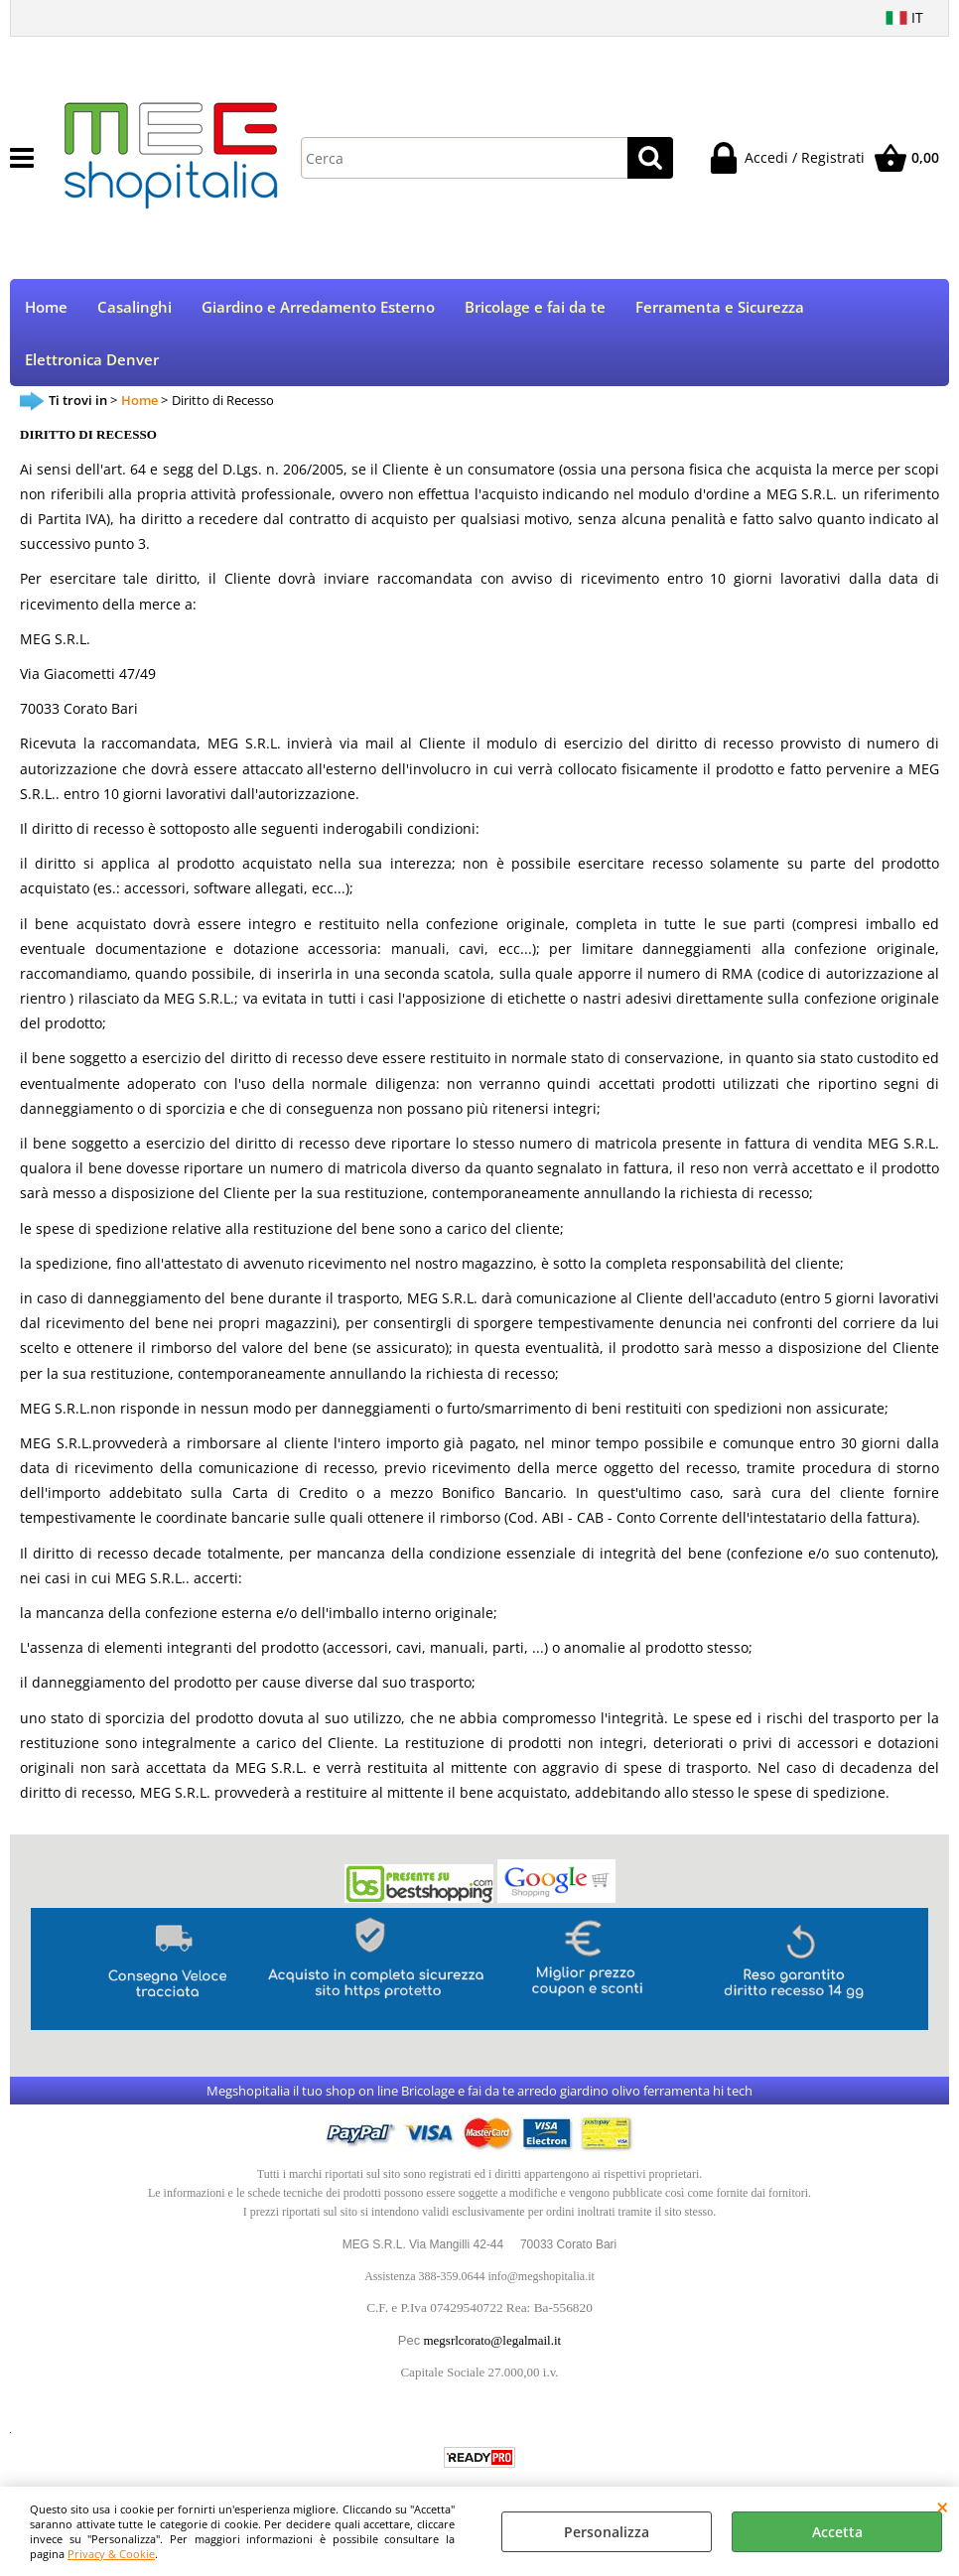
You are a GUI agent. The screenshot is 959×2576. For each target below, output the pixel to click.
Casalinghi (134, 307)
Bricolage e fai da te (535, 307)
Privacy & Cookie (111, 2553)
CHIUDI (942, 2506)
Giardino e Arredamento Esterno (318, 307)
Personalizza (606, 2531)
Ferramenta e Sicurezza (719, 307)
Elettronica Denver (92, 359)
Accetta (837, 2531)
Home (46, 307)
